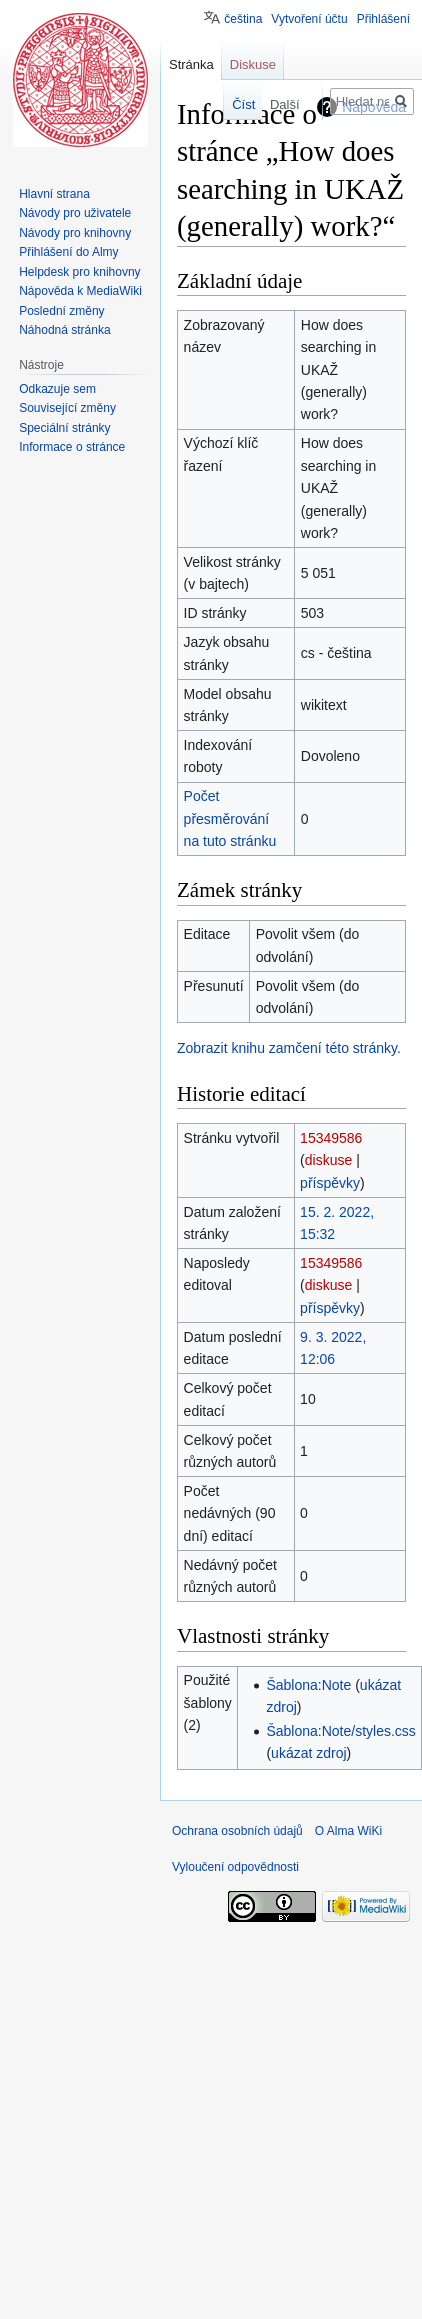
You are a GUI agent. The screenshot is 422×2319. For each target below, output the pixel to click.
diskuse (328, 1160)
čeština (243, 19)
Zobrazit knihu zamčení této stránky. (289, 1048)
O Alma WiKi (348, 1831)
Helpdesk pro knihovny (79, 272)
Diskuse (253, 64)
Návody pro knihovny (75, 233)
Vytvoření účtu (309, 19)
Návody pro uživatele (75, 213)
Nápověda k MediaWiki (80, 291)
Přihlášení (383, 19)
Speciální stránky (64, 428)
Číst (234, 104)
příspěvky (330, 1183)
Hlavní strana (54, 194)
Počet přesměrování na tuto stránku (230, 818)
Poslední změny (61, 311)
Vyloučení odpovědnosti (235, 1867)
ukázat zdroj (308, 1753)
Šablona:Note (308, 1685)
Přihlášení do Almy (68, 252)
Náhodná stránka (64, 330)
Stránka (191, 64)
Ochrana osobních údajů (237, 1831)
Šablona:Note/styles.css (340, 1731)
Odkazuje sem (57, 389)
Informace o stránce (72, 447)
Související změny (67, 408)
